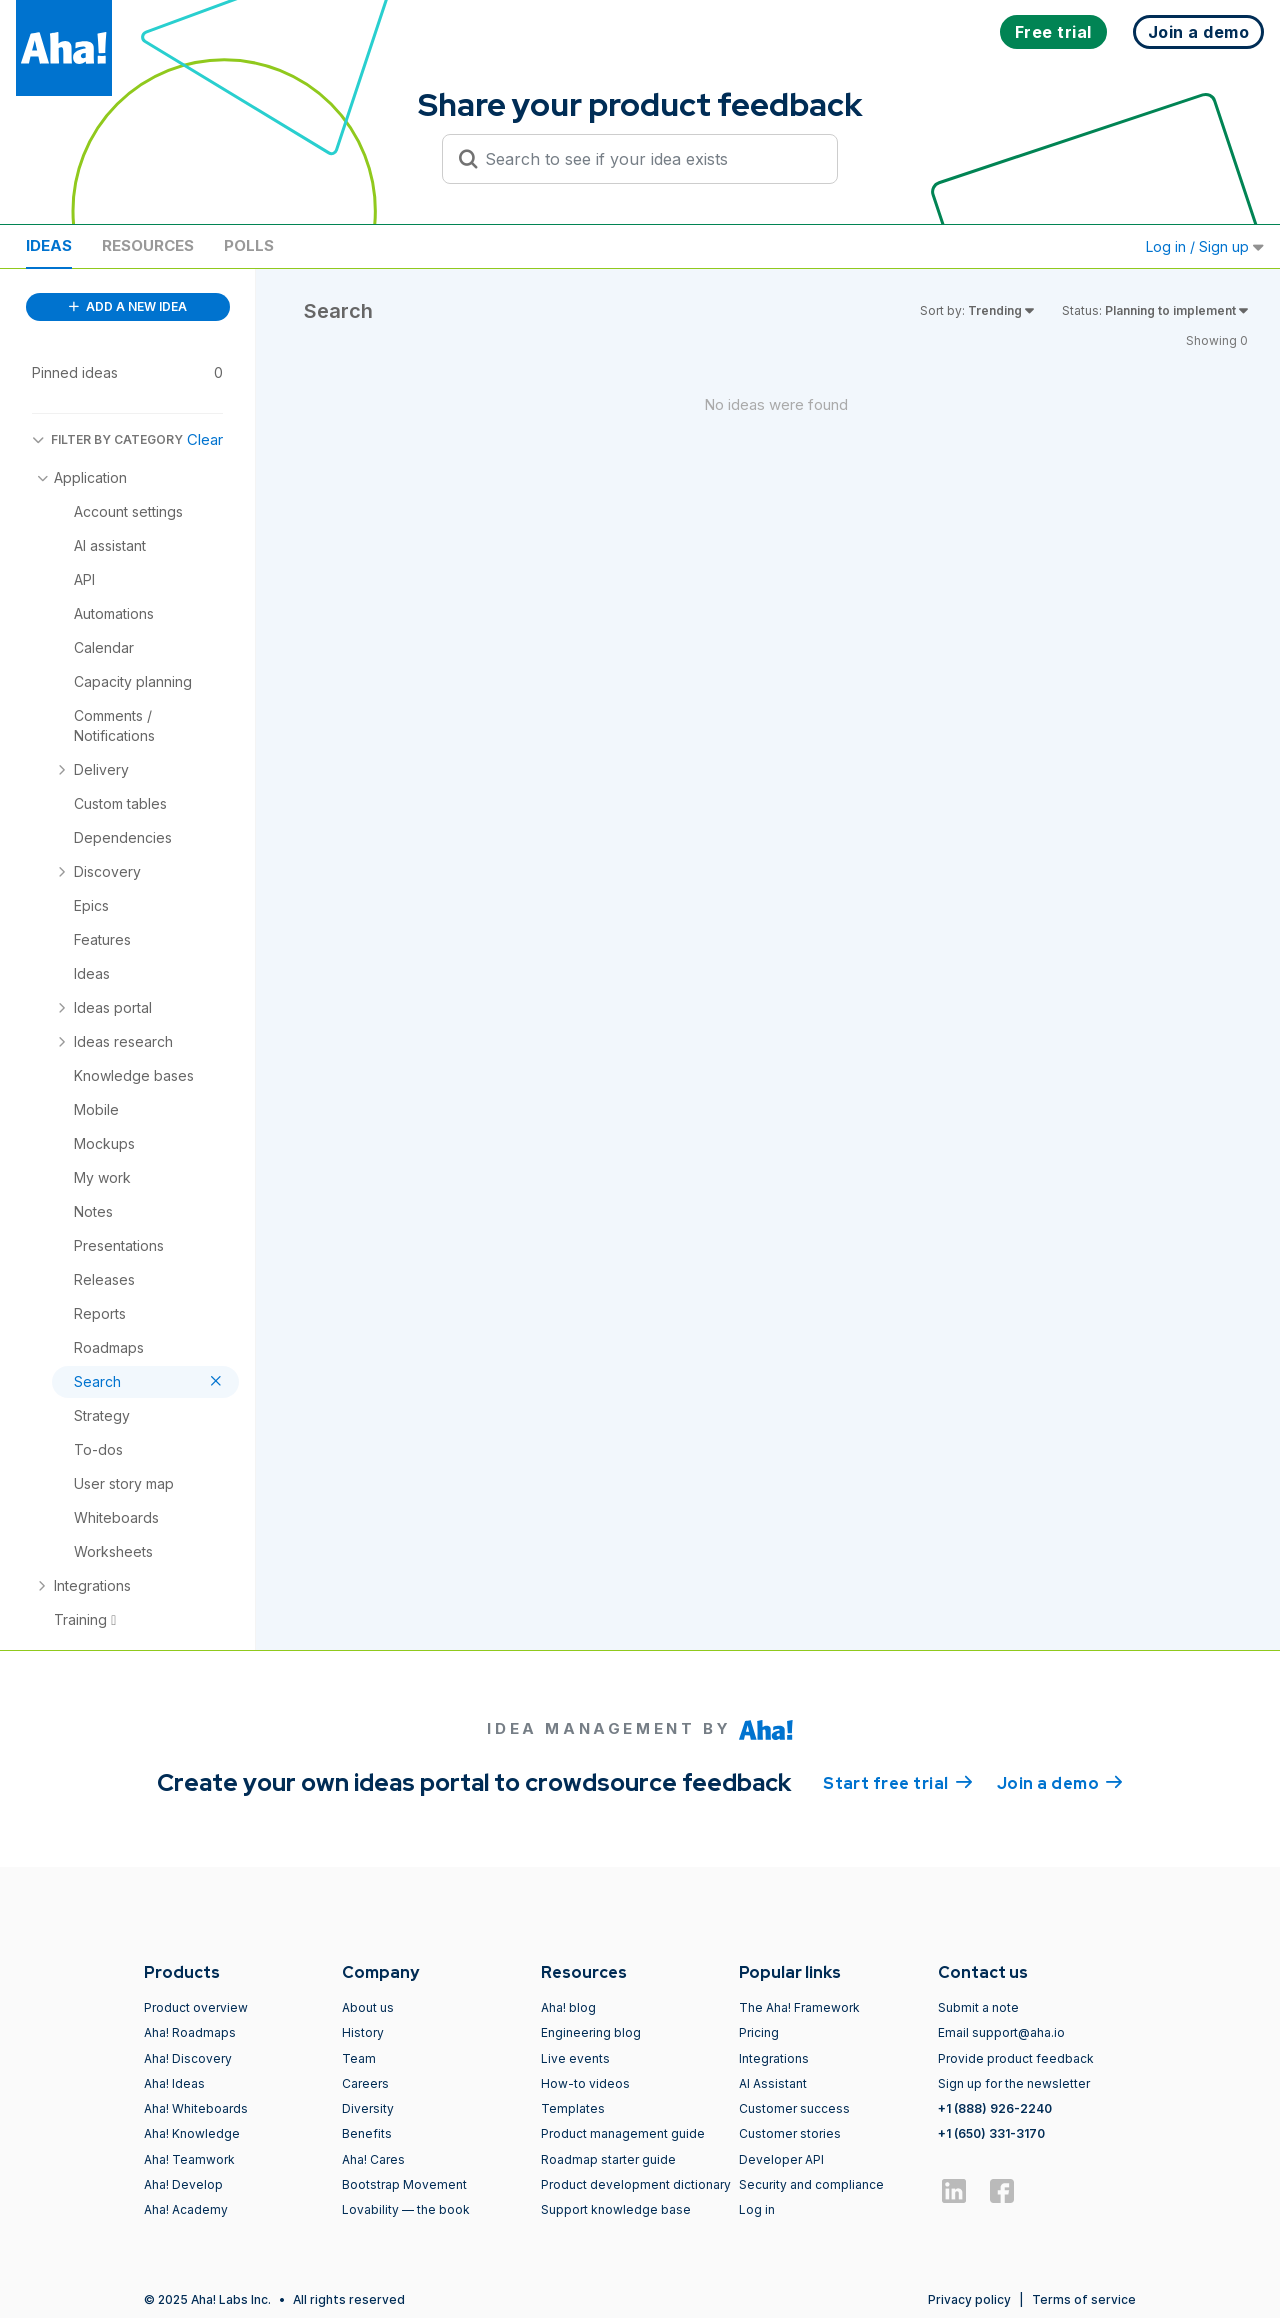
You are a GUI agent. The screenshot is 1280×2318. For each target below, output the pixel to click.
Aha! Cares (373, 2159)
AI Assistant (773, 2083)
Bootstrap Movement (404, 2184)
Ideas (49, 245)
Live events (575, 2058)
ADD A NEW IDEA (128, 306)
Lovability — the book (406, 2209)
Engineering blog (591, 2032)
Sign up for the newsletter (1014, 2083)
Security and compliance (811, 2184)
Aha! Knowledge (192, 2133)
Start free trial (898, 1782)
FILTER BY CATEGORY (107, 439)
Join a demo (1060, 1782)
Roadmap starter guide (608, 2159)
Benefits (367, 2133)
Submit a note (978, 2007)
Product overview (196, 2007)
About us (368, 2007)
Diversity (368, 2108)
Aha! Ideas (174, 2083)
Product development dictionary (636, 2184)
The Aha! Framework (799, 2007)
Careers (365, 2083)
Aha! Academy (186, 2209)
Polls (249, 245)
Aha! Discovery (188, 2058)
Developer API (781, 2159)
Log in (757, 2209)
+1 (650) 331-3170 (991, 2133)
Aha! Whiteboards (196, 2108)
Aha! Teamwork (189, 2159)
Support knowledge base (616, 2209)
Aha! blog (568, 2007)
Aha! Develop (183, 2184)
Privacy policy (969, 2299)
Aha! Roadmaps (190, 2032)
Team (359, 2058)
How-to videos (585, 2083)
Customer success (794, 2108)
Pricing (759, 2032)
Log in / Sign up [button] (1205, 246)
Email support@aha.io (1001, 2032)
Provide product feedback (1016, 2058)
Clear (205, 439)
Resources (148, 245)
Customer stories (790, 2133)
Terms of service (1084, 2299)
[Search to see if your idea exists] (649, 159)
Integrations (774, 2058)
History (363, 2032)
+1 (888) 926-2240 (995, 2108)
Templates (573, 2108)
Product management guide (623, 2133)
